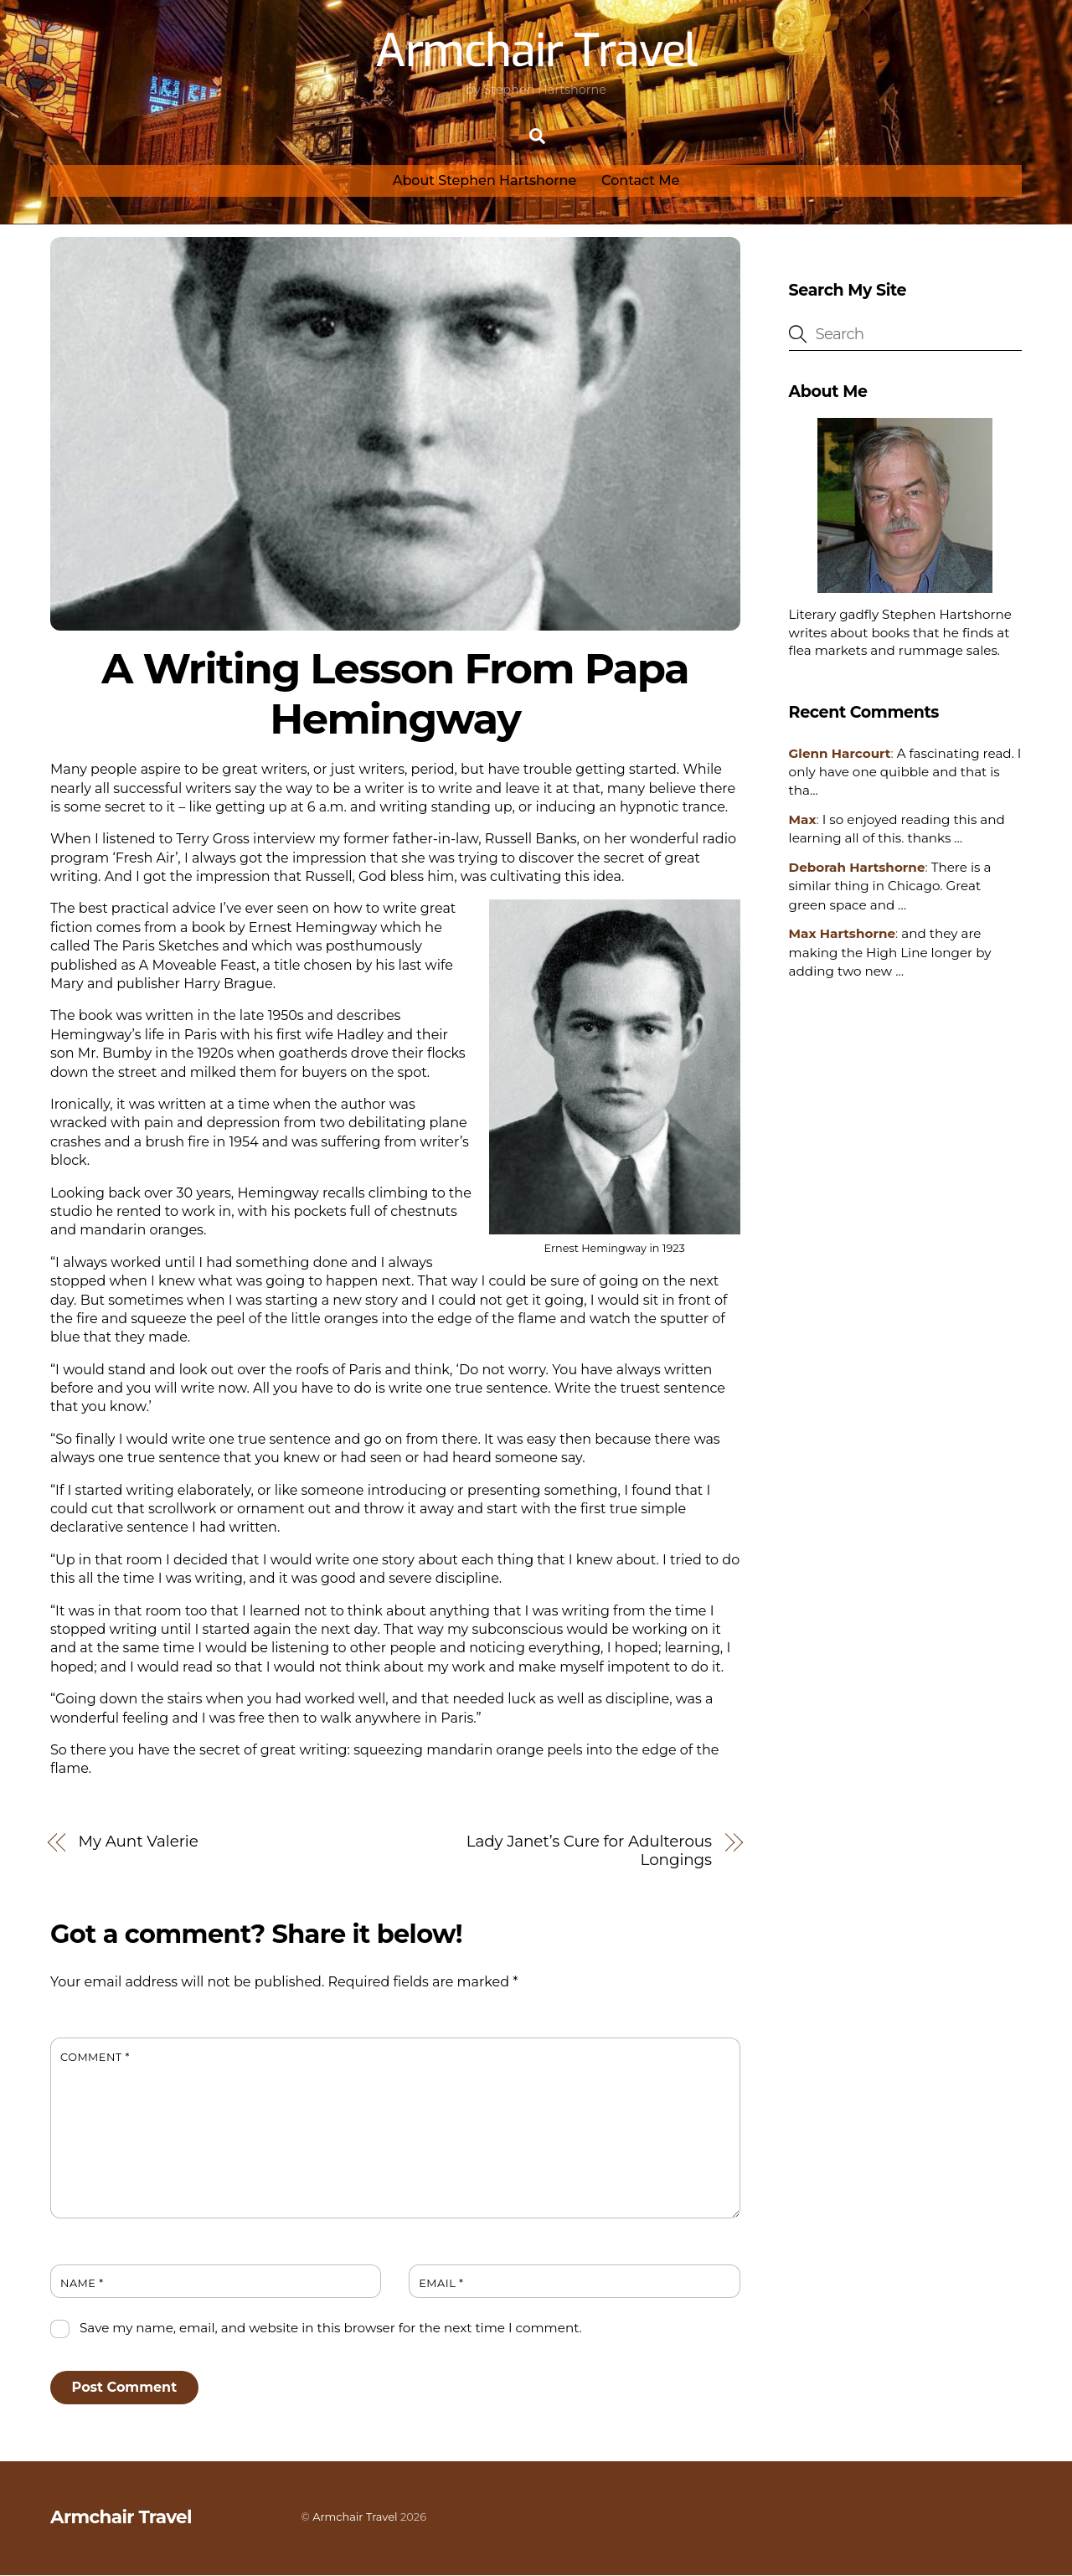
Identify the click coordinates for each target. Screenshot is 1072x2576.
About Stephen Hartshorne (485, 181)
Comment (95, 2058)
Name (82, 2284)
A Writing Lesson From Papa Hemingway (394, 694)
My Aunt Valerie (138, 1842)
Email (441, 2284)
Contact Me (640, 181)
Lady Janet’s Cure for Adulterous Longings (589, 1851)
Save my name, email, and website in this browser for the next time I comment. (331, 2328)
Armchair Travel (354, 2517)
